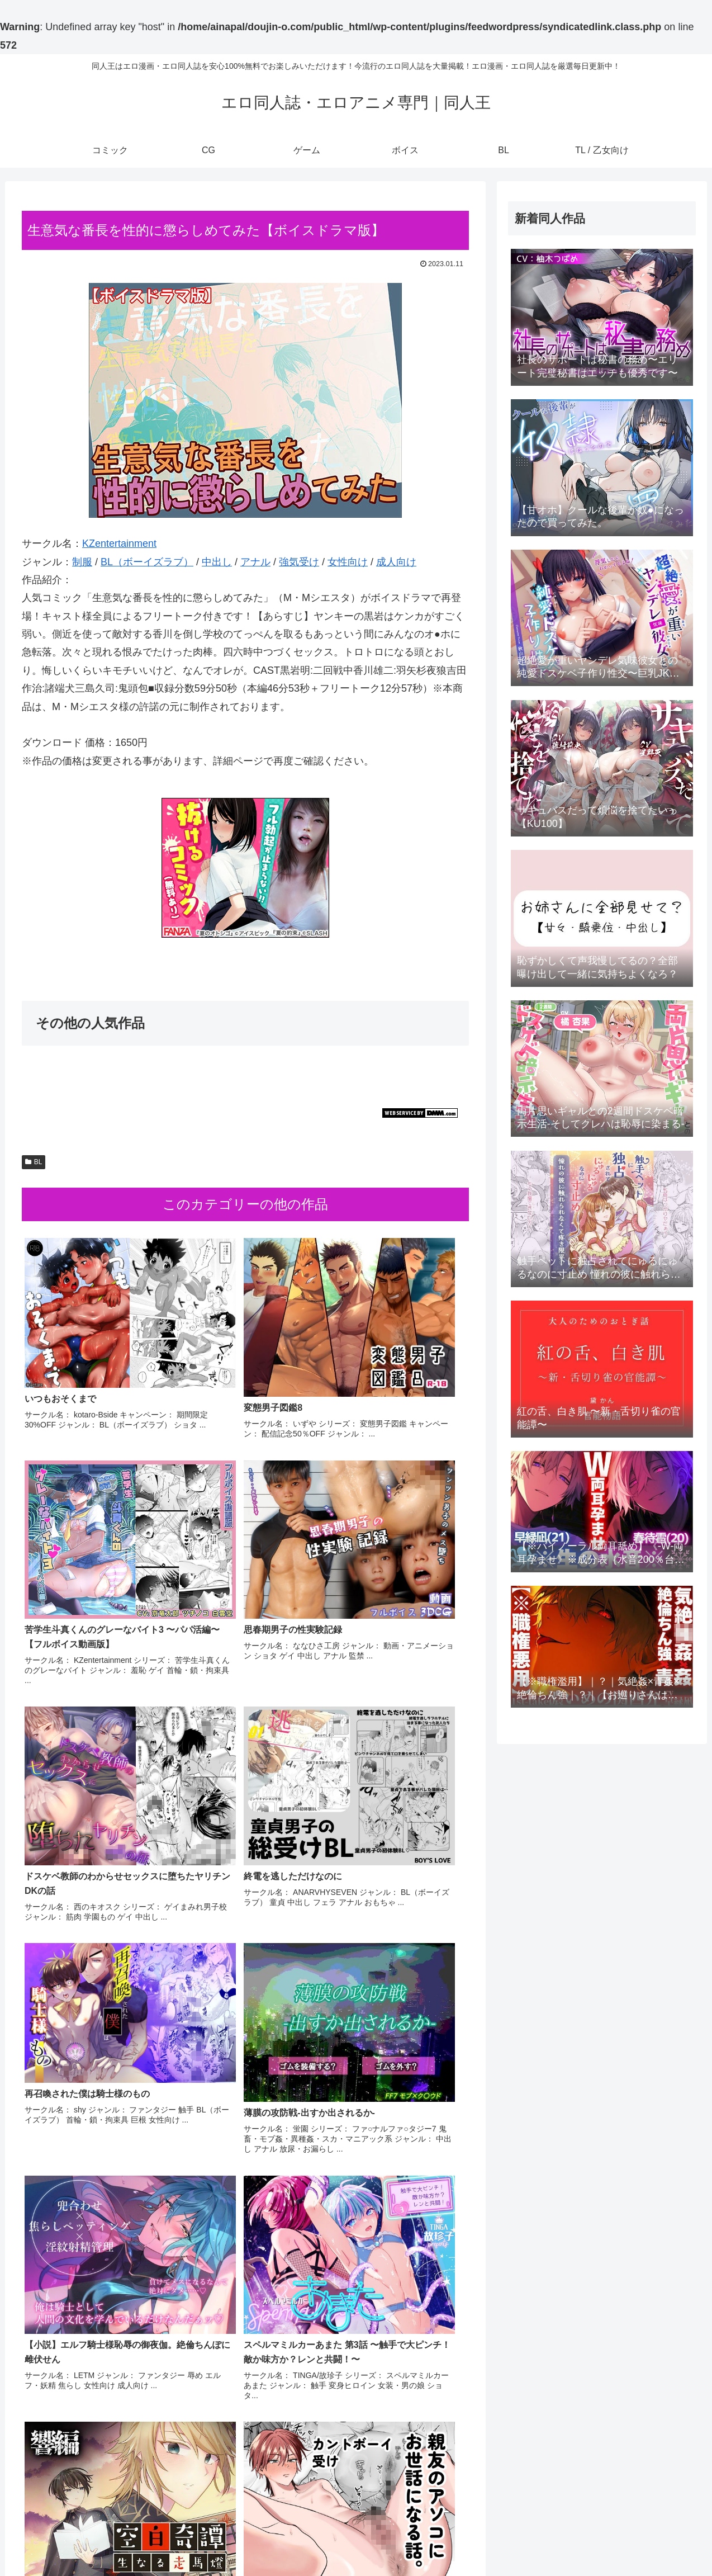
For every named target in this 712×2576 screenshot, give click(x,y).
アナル (255, 562)
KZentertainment (119, 543)
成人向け (396, 562)
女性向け (347, 562)
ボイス (604, 2540)
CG (540, 2540)
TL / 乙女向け (673, 2540)
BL (33, 1162)
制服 (82, 562)
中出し (217, 562)
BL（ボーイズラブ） (147, 562)
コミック (507, 2540)
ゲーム (569, 2540)
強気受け (299, 562)
